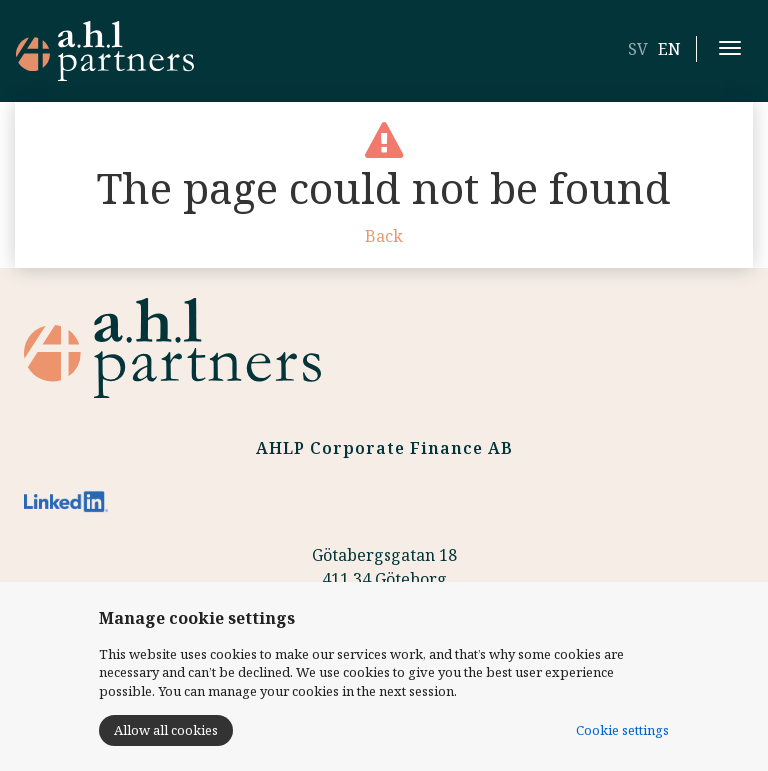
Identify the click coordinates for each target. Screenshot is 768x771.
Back (384, 236)
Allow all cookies (166, 730)
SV (638, 49)
